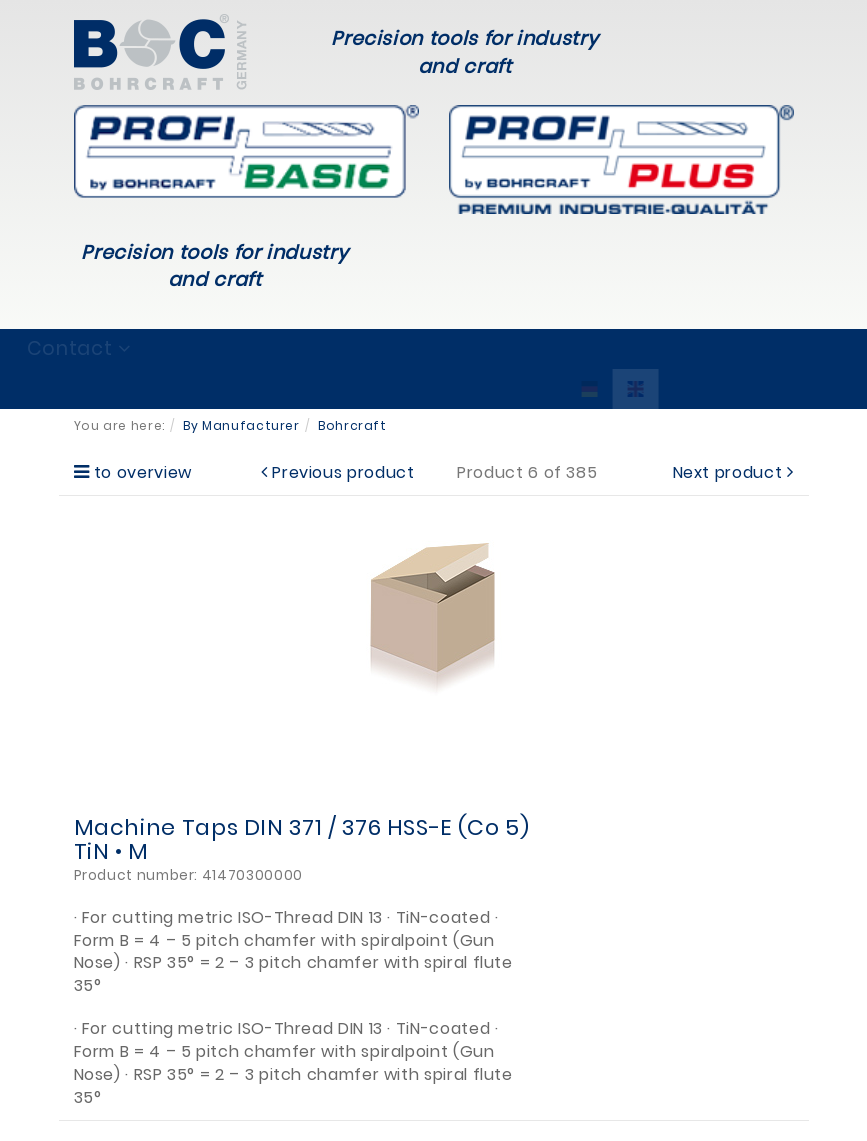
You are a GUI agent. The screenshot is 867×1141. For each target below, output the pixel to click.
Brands (133, 348)
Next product (728, 472)
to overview (143, 472)
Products (261, 348)
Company (528, 348)
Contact (670, 348)
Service (392, 348)
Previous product (343, 472)
